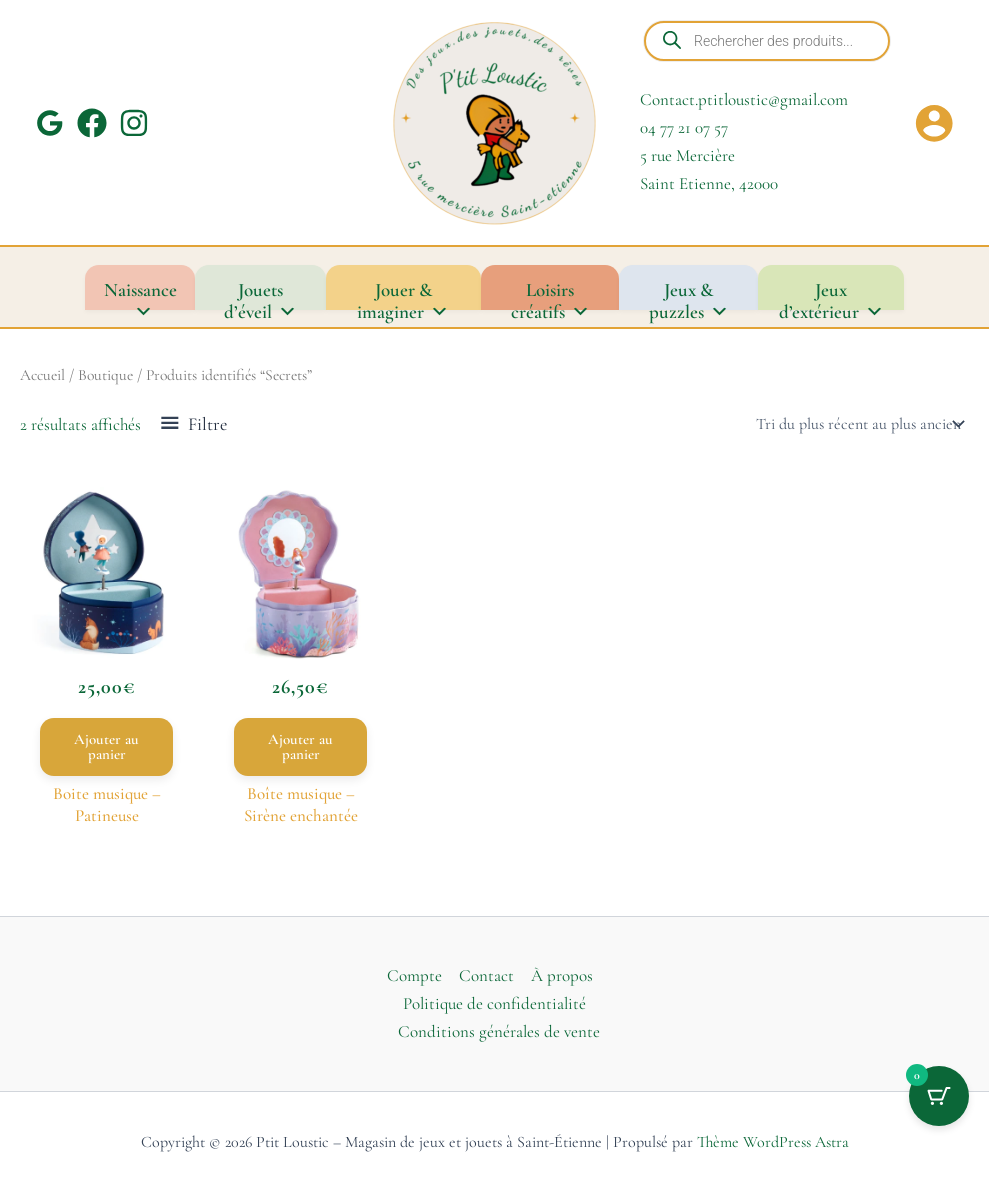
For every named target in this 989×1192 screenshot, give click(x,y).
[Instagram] (134, 123)
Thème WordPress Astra (773, 1142)
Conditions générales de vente (499, 1031)
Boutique (105, 375)
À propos (562, 975)
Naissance (140, 294)
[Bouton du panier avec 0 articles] (939, 1096)
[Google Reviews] (50, 123)
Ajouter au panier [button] (106, 746)
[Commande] (858, 424)
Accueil (42, 375)
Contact (486, 975)
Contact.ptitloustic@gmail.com (744, 99)
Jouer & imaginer (403, 294)
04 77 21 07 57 (684, 127)
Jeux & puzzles (689, 294)
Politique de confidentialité (494, 1003)
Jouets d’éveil (260, 294)
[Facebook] (92, 123)
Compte (414, 975)
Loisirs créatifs (550, 294)
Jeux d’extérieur (831, 294)
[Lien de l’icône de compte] (934, 123)
